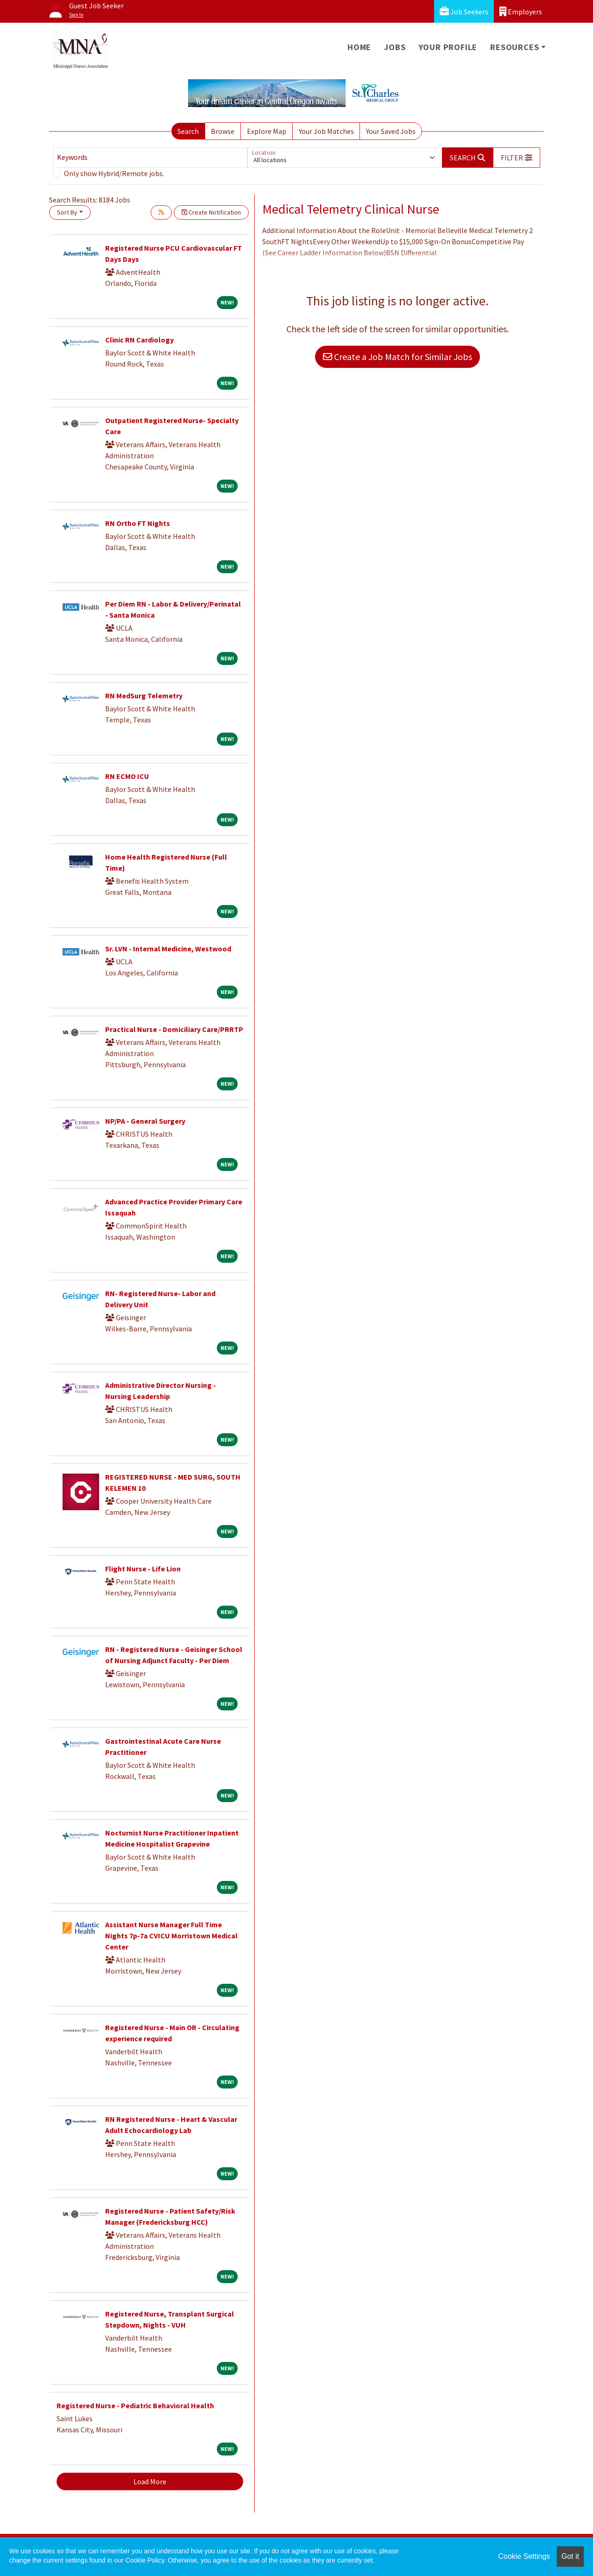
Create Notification (211, 212)
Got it (570, 2556)
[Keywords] (150, 157)
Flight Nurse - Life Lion (143, 1568)
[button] (516, 157)
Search (188, 131)
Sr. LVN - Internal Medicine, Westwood (168, 948)
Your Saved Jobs (391, 131)
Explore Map (266, 131)
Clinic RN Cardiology (139, 339)
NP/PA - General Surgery (145, 1121)
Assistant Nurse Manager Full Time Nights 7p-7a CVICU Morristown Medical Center (171, 1935)
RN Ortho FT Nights (137, 523)
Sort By (67, 212)
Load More (149, 2481)
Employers (520, 11)
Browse (222, 131)
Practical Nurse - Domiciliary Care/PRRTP (174, 1029)
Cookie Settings (524, 2556)
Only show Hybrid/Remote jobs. (114, 173)
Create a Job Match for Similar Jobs (397, 356)
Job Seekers (464, 11)
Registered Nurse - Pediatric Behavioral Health (135, 2405)
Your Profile (448, 47)
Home (359, 47)
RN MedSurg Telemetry (144, 695)
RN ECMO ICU (127, 776)
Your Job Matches (326, 131)
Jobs (394, 47)
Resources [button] (514, 47)
